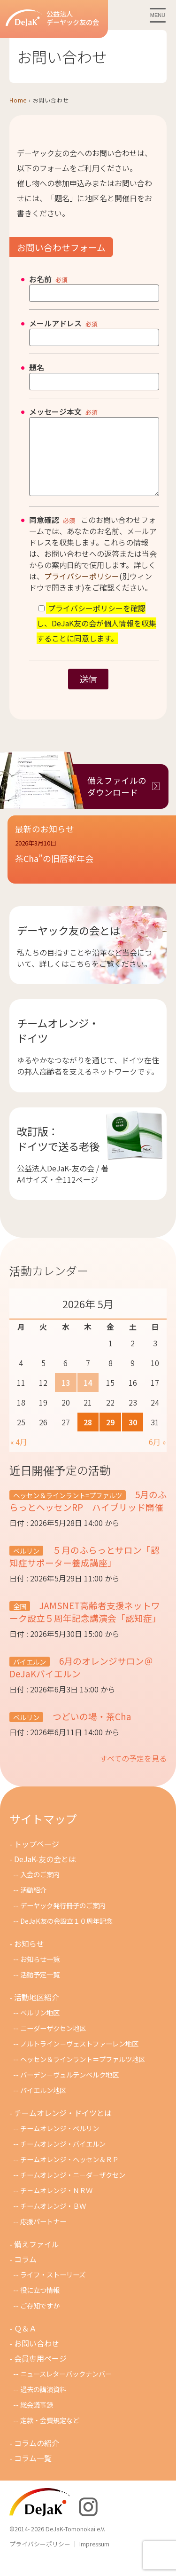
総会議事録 (36, 2419)
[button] (91, 871)
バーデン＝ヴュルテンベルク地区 (69, 2089)
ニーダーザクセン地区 (53, 2042)
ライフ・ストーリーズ (52, 2288)
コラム (25, 2273)
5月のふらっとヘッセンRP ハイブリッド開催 (88, 1514)
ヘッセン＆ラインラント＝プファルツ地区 (82, 2073)
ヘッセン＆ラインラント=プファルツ (67, 1509)
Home (18, 100)
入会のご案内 (40, 1888)
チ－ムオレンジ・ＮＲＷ (56, 2204)
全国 (19, 1620)
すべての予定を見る (133, 1772)
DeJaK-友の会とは (45, 1873)
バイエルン (29, 1676)
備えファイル (36, 2258)
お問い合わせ (36, 2357)
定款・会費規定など (49, 2434)
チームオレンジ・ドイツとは (63, 2127)
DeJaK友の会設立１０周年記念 (66, 1935)
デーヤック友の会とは (68, 944)
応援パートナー (43, 2235)
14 (88, 1396)
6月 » (157, 1456)
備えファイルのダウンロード (116, 800)
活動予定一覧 (40, 1988)
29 (110, 1436)
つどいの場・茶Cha (91, 1730)
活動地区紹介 (36, 2011)
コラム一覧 (33, 2472)
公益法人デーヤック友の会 (52, 18)
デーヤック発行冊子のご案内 (63, 1919)
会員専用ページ (40, 2372)
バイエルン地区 (43, 2104)
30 (133, 1436)
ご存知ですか (40, 2319)
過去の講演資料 (43, 2403)
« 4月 (18, 1456)
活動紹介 (33, 1904)
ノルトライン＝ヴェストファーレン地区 (79, 2057)
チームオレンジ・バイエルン (63, 2158)
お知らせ (29, 1957)
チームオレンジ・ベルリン (59, 2142)
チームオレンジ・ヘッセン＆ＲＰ (69, 2173)
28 (88, 1436)
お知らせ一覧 (40, 1973)
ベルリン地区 (40, 2026)
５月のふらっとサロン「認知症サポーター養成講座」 (84, 1570)
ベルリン (26, 1565)
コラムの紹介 (36, 2457)
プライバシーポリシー (81, 590)
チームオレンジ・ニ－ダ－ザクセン (72, 2189)
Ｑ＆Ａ (25, 2342)
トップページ (36, 1858)
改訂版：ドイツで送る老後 (58, 1153)
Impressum (94, 2557)
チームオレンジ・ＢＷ (53, 2220)
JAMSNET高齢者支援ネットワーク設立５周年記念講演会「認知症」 (85, 1625)
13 (65, 1396)
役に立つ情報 (40, 2304)
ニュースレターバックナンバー (66, 2388)
